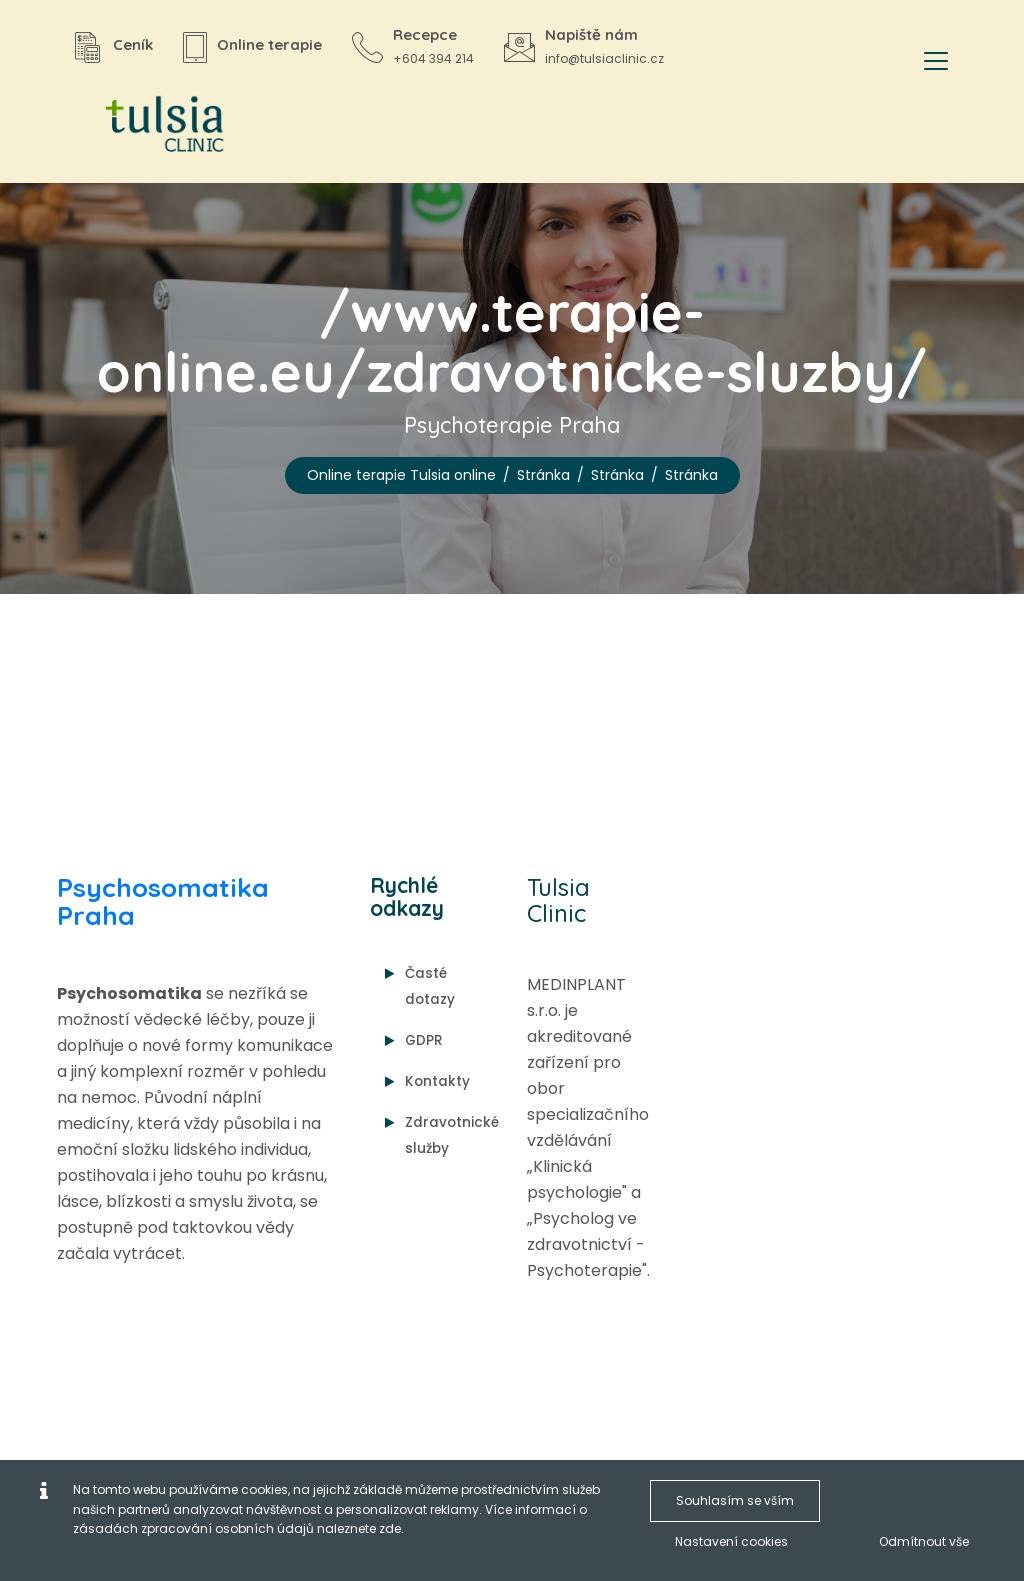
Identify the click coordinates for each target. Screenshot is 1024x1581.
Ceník (133, 44)
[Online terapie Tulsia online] (157, 125)
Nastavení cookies (731, 1541)
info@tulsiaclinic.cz (604, 58)
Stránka (543, 475)
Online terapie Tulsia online (401, 475)
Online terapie (269, 44)
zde (390, 1528)
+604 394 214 (433, 58)
